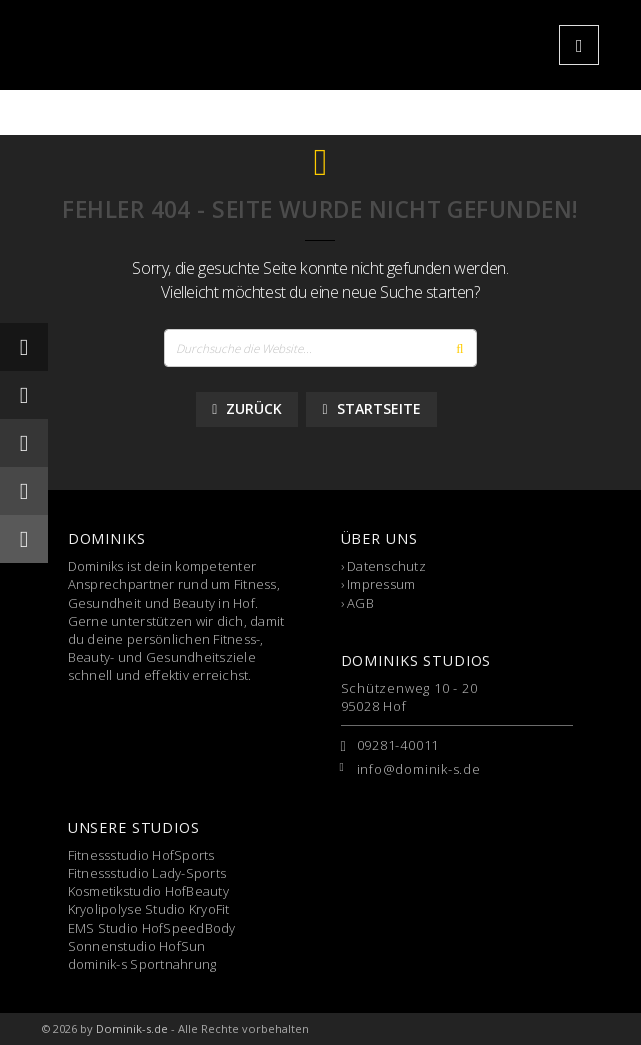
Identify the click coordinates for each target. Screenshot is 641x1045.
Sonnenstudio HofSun (137, 946)
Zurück (247, 408)
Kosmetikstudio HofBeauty (148, 891)
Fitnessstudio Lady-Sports (147, 873)
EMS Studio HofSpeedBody (152, 928)
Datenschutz (386, 566)
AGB (360, 603)
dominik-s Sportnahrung (142, 964)
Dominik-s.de (132, 1028)
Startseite (371, 408)
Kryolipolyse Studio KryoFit (149, 909)
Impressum (381, 584)
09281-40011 (398, 745)
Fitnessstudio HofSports (141, 855)
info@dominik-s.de (419, 769)
